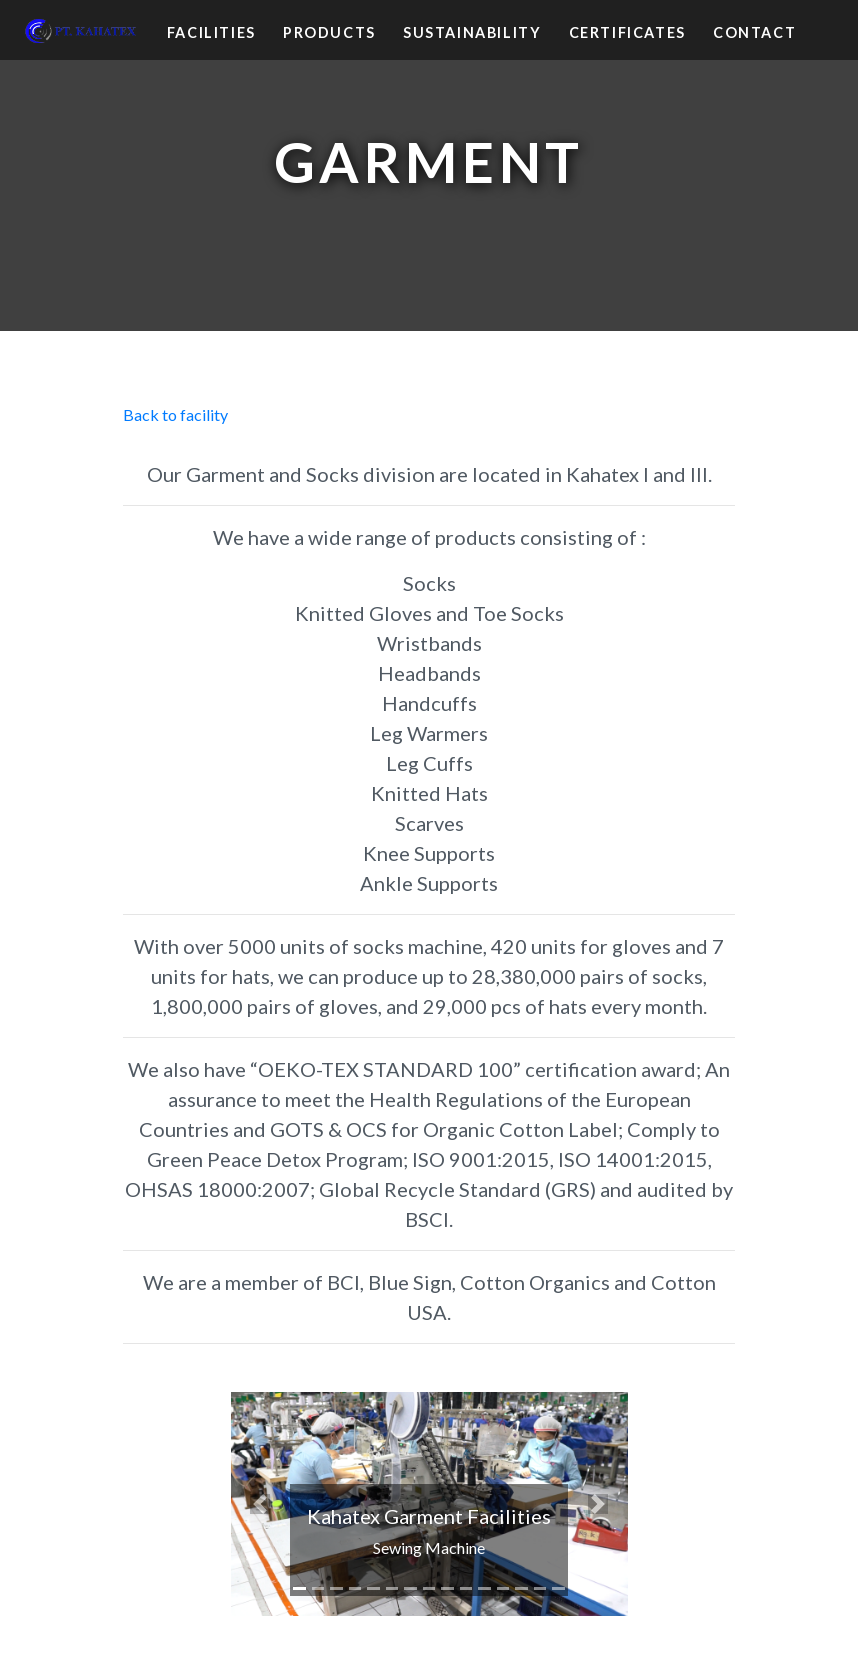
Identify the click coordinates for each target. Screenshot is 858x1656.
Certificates (627, 32)
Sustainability (472, 32)
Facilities (211, 32)
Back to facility (175, 414)
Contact (754, 32)
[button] (261, 1503)
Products (329, 32)
